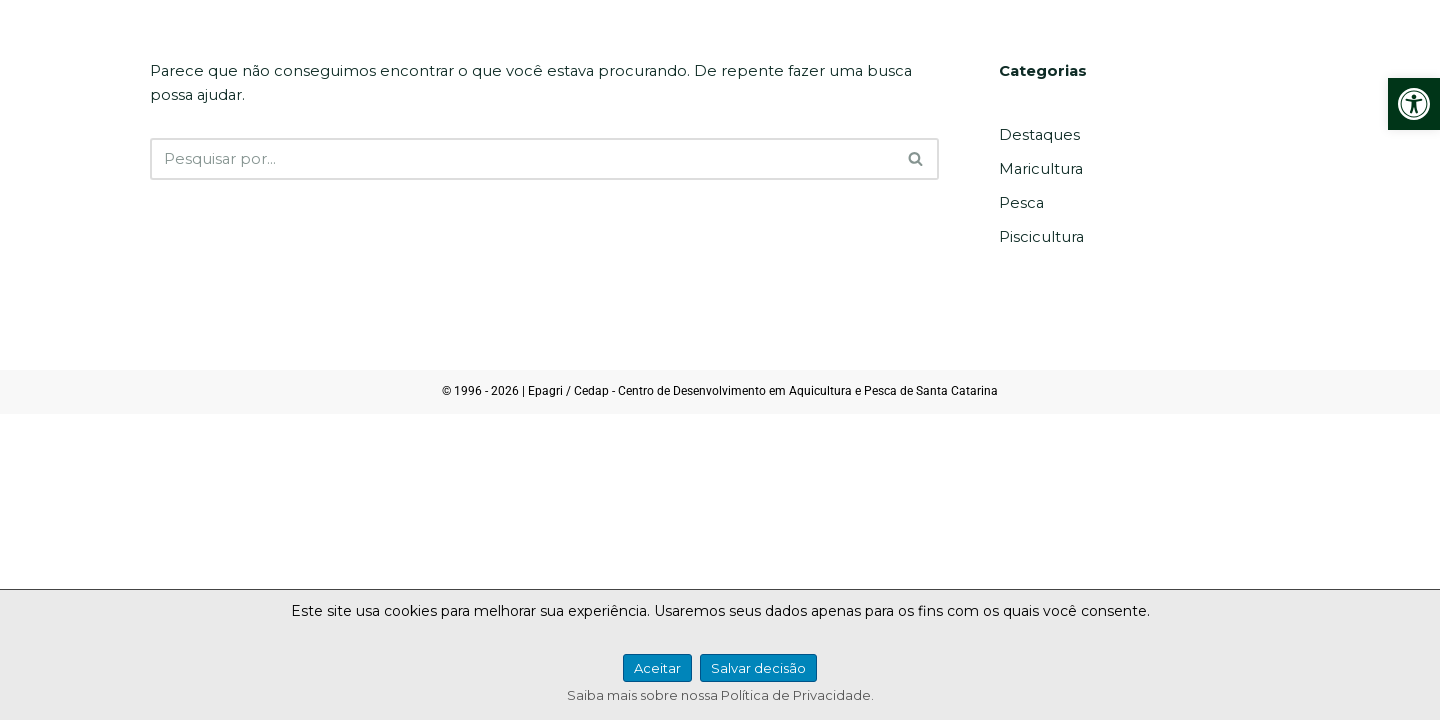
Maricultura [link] (1037, 169)
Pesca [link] (1020, 202)
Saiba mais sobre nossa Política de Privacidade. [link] (720, 695)
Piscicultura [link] (1038, 236)
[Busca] (522, 159)
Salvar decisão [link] (758, 668)
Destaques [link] (1037, 135)
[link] (1414, 104)
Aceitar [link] (657, 668)
